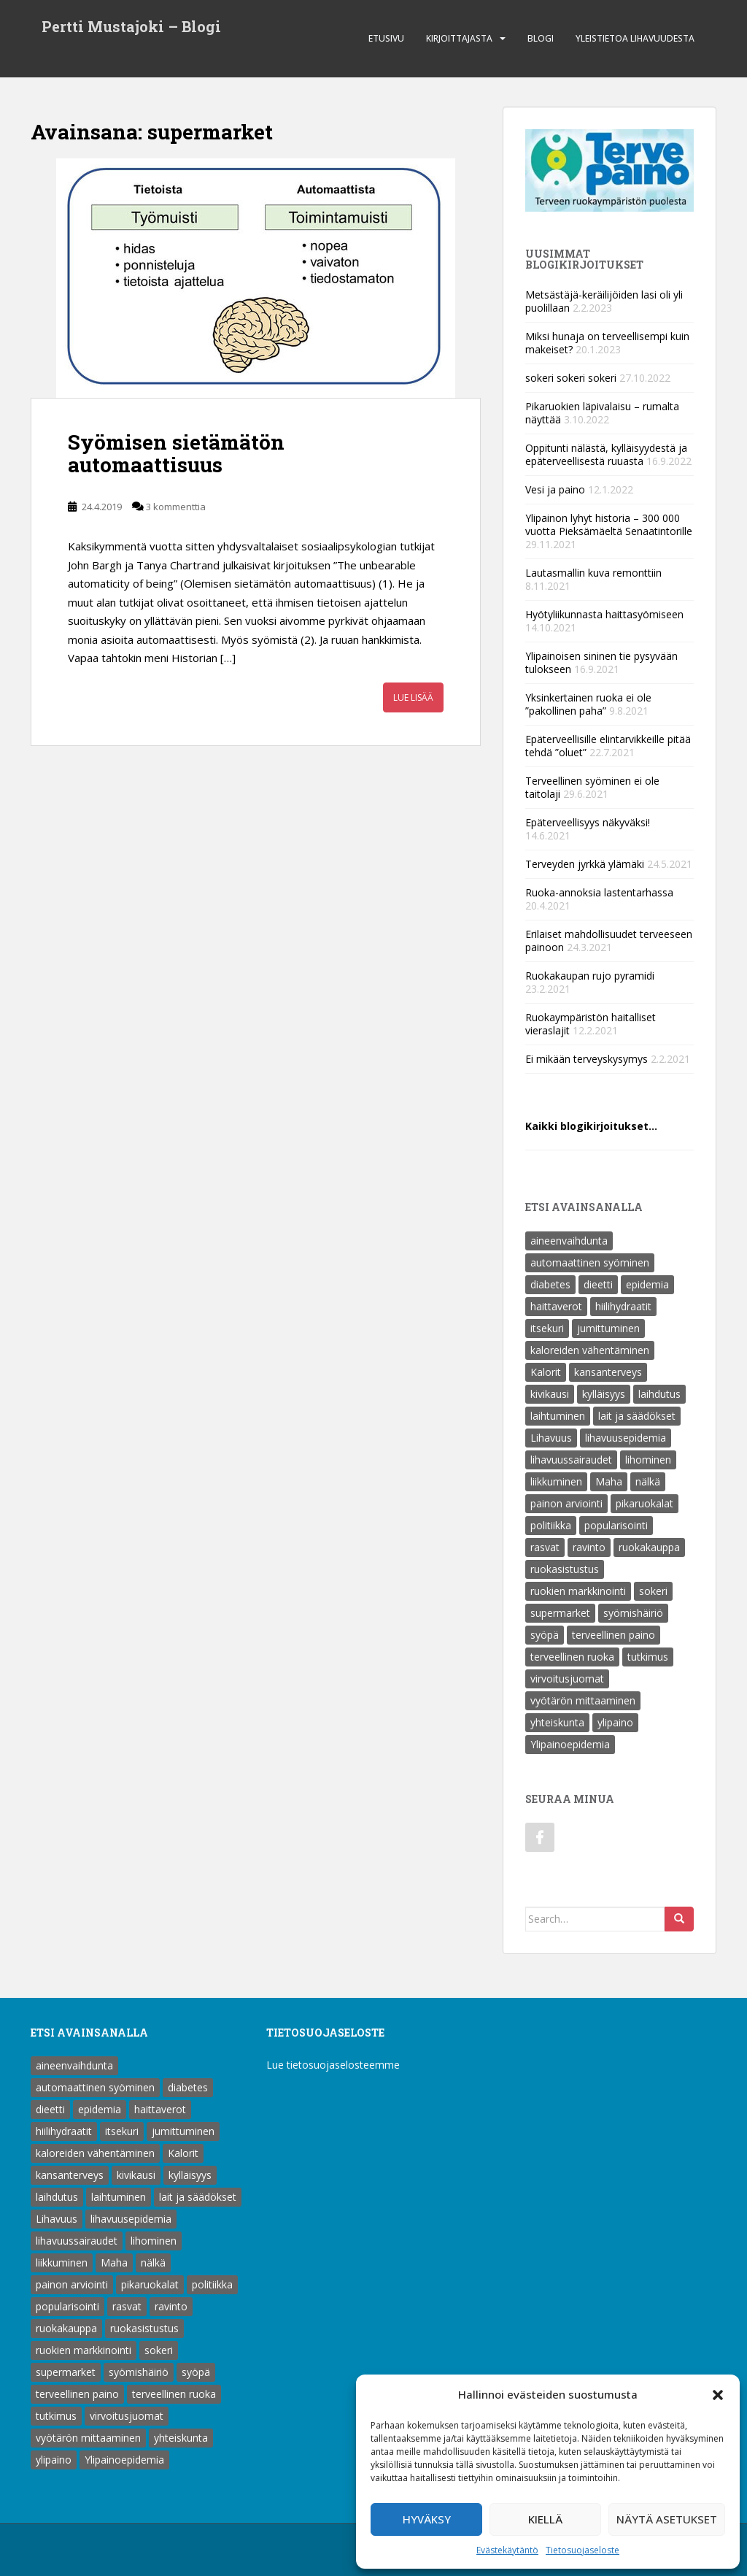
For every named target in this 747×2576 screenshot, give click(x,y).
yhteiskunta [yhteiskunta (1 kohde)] (557, 1722)
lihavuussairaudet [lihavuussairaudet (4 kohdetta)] (571, 1459)
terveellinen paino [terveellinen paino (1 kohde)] (613, 1635)
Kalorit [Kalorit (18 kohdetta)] (545, 1372)
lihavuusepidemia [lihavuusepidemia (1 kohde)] (625, 1438)
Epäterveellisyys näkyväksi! (587, 822)
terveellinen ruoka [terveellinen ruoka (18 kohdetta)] (572, 1657)
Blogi (540, 38)
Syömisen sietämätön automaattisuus (176, 453)
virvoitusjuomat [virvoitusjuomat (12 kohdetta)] (567, 1678)
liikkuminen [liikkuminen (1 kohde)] (556, 1481)
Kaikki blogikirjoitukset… (591, 1126)
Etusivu (386, 38)
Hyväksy (427, 2519)
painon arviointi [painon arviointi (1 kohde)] (566, 1503)
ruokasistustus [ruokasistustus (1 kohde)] (564, 1569)
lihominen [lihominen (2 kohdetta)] (648, 1459)
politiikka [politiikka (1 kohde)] (550, 1525)
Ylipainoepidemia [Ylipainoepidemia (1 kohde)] (570, 1744)
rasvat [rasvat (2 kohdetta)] (545, 1547)
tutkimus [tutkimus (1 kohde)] (647, 1657)
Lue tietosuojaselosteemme (333, 2065)
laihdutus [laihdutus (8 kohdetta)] (659, 1394)
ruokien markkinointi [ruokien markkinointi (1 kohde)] (578, 1591)
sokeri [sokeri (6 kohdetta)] (653, 1591)
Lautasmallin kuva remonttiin (593, 573)
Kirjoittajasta (459, 38)
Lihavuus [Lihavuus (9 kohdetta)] (551, 1438)
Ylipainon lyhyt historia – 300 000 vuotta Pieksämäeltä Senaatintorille (608, 524)
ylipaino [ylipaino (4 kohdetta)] (615, 1722)
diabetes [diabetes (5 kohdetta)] (550, 1284)
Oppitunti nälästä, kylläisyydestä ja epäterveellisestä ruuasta (606, 454)
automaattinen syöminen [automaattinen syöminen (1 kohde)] (589, 1262)
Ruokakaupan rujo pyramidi (589, 976)
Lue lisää (413, 697)
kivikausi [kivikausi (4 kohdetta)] (549, 1394)
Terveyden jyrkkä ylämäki (584, 864)
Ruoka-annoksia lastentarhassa (599, 892)
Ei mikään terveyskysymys (586, 1059)
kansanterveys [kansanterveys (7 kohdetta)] (608, 1372)
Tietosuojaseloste (582, 2550)
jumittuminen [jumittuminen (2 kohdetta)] (608, 1328)
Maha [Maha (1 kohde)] (608, 1481)
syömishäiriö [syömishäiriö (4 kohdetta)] (633, 1613)
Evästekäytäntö (507, 2550)
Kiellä (545, 2519)
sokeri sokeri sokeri (570, 378)
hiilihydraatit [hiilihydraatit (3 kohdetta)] (623, 1306)
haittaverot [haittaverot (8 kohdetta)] (556, 1306)
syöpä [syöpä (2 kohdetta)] (544, 1635)
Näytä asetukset (666, 2519)
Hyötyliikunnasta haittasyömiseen (604, 614)
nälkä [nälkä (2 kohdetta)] (647, 1481)
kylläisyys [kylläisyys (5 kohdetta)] (603, 1394)
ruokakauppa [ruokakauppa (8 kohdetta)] (649, 1547)
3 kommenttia (176, 506)
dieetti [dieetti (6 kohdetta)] (598, 1284)
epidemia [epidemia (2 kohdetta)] (647, 1284)
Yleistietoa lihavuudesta (635, 38)
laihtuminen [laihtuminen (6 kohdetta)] (557, 1416)
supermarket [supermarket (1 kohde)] (560, 1613)
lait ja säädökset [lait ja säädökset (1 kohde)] (637, 1416)
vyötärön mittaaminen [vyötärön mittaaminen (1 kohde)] (582, 1700)
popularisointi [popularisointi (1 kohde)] (616, 1525)
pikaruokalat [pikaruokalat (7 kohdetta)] (644, 1503)
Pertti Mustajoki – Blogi (131, 27)
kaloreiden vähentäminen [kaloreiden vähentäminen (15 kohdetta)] (589, 1350)
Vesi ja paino (555, 489)
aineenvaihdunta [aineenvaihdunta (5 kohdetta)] (569, 1240)
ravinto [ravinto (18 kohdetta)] (589, 1547)
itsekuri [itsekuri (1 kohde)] (547, 1328)
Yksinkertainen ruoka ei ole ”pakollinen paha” (588, 704)
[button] (718, 2395)
